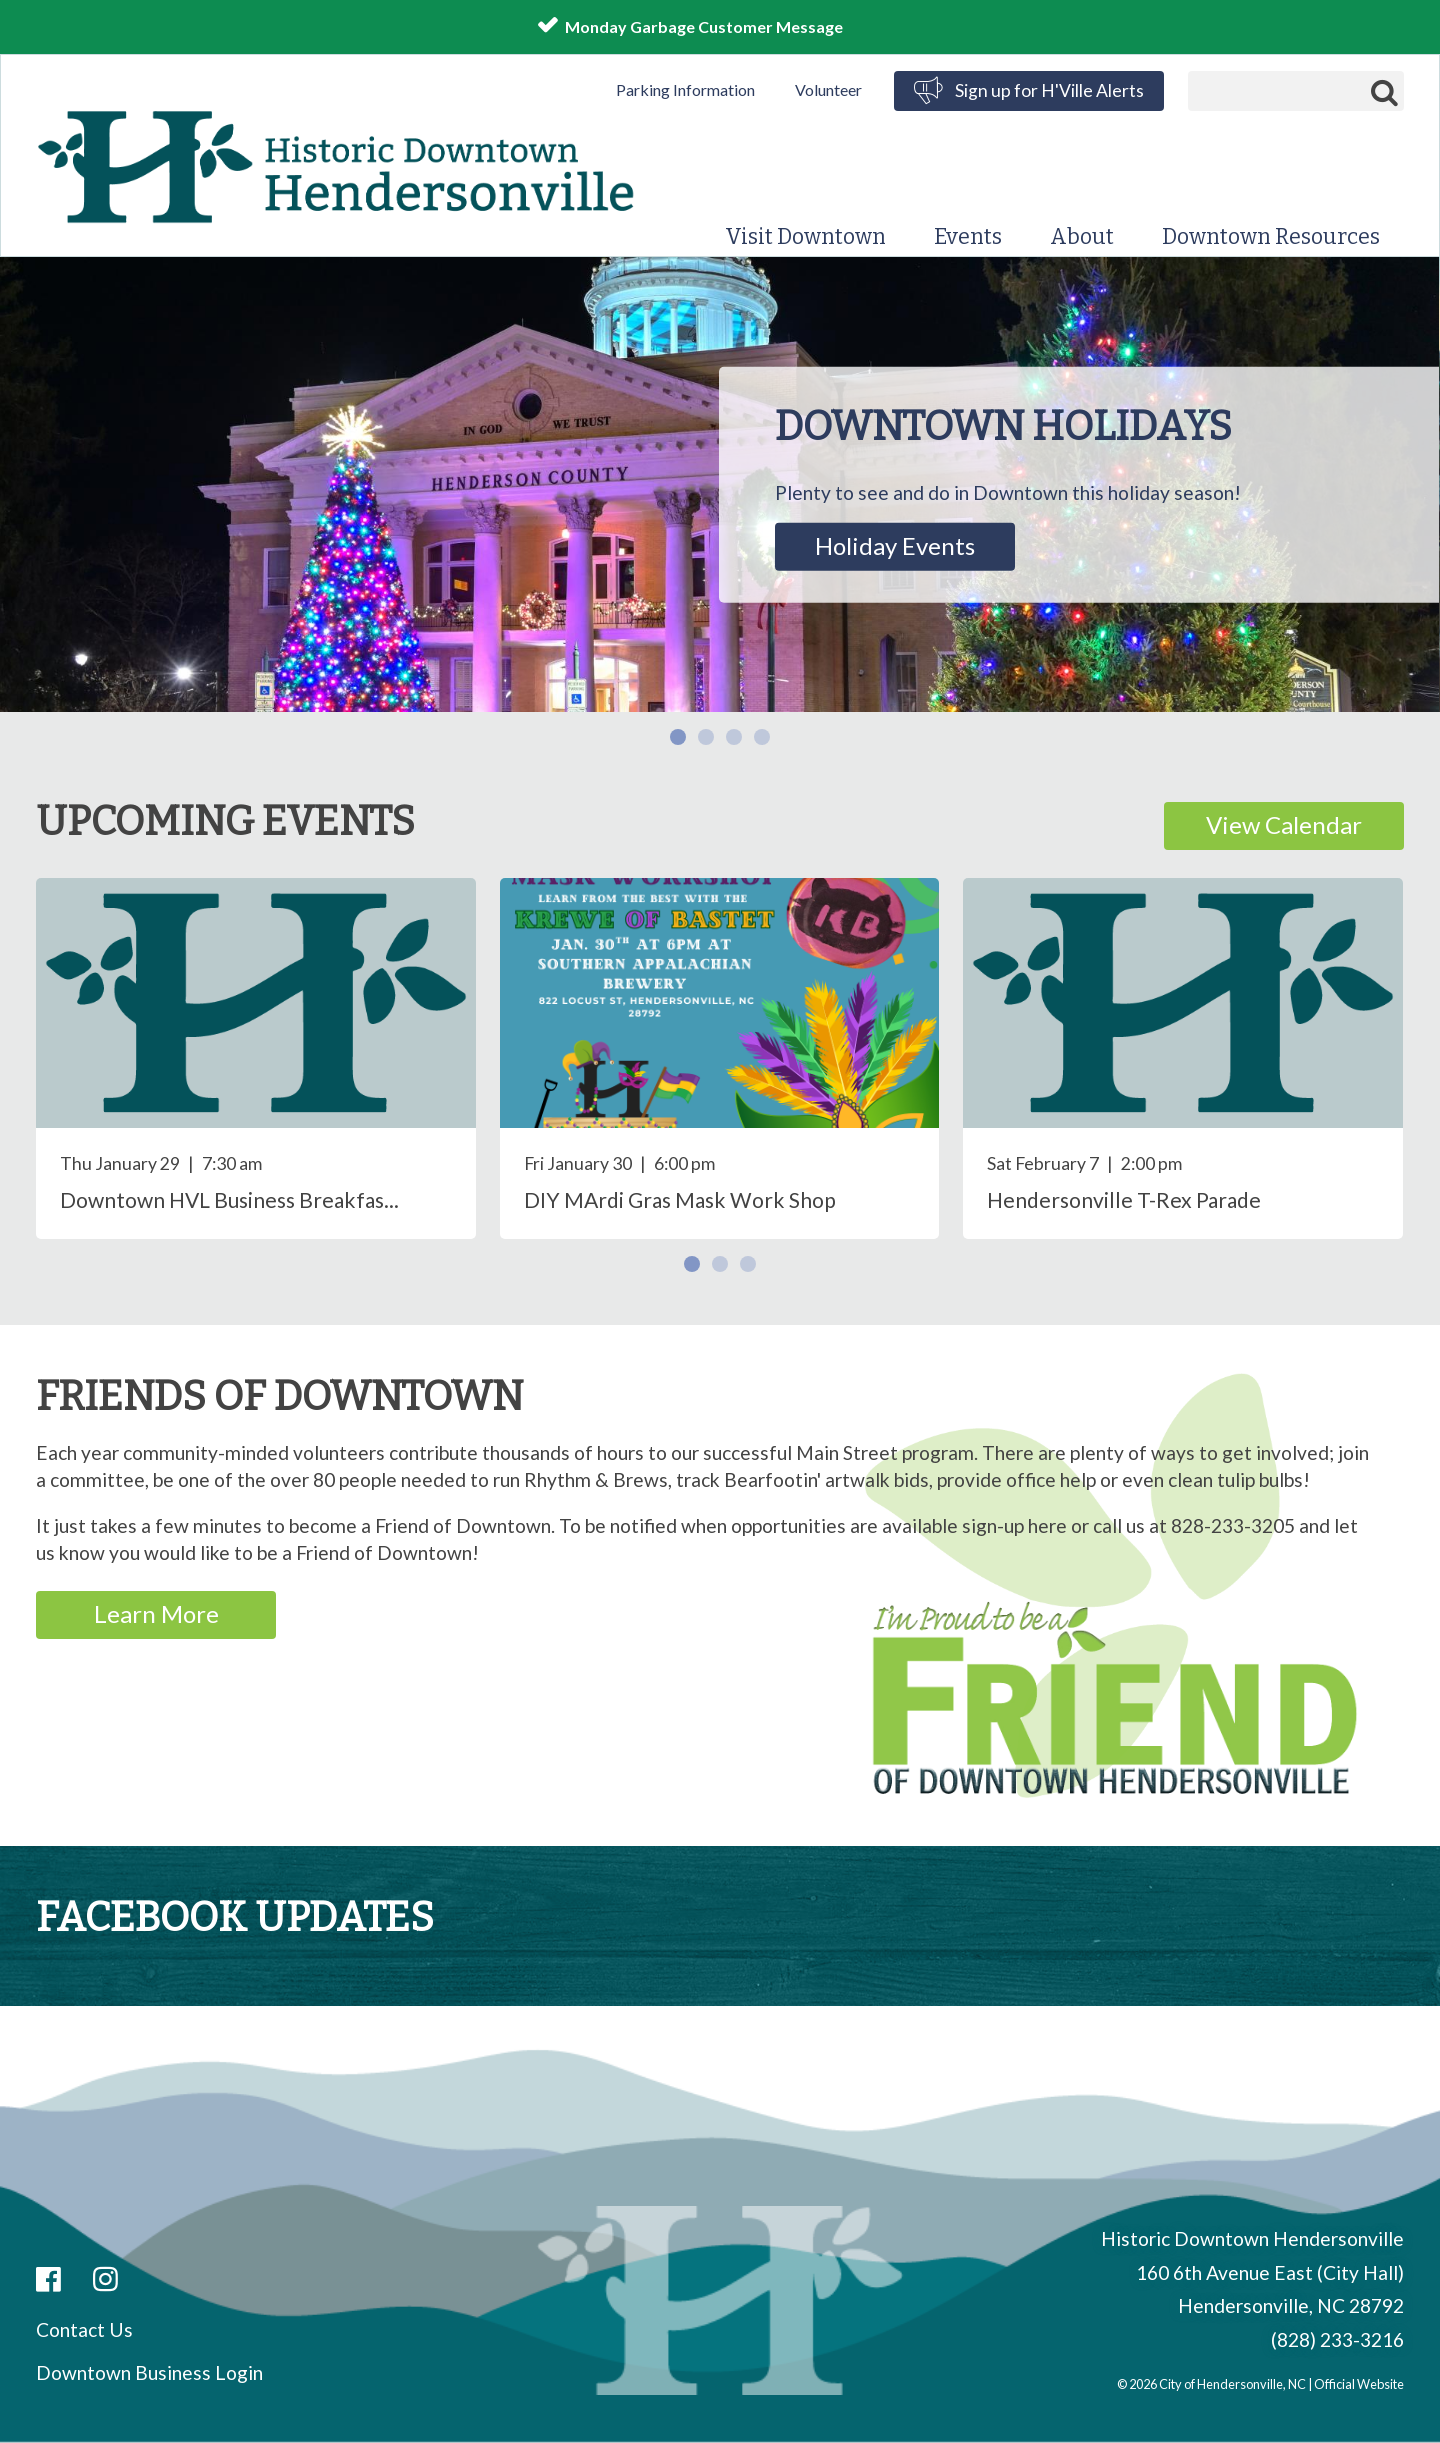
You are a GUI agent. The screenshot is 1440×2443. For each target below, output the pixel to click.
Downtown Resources (1271, 237)
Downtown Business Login (149, 2372)
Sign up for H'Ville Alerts (1049, 90)
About (1082, 237)
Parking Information (685, 89)
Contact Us (84, 2329)
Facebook (48, 2280)
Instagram (105, 2280)
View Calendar (1284, 824)
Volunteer (828, 89)
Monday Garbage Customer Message (704, 26)
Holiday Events (895, 545)
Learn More (156, 1613)
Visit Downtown (805, 237)
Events (968, 237)
